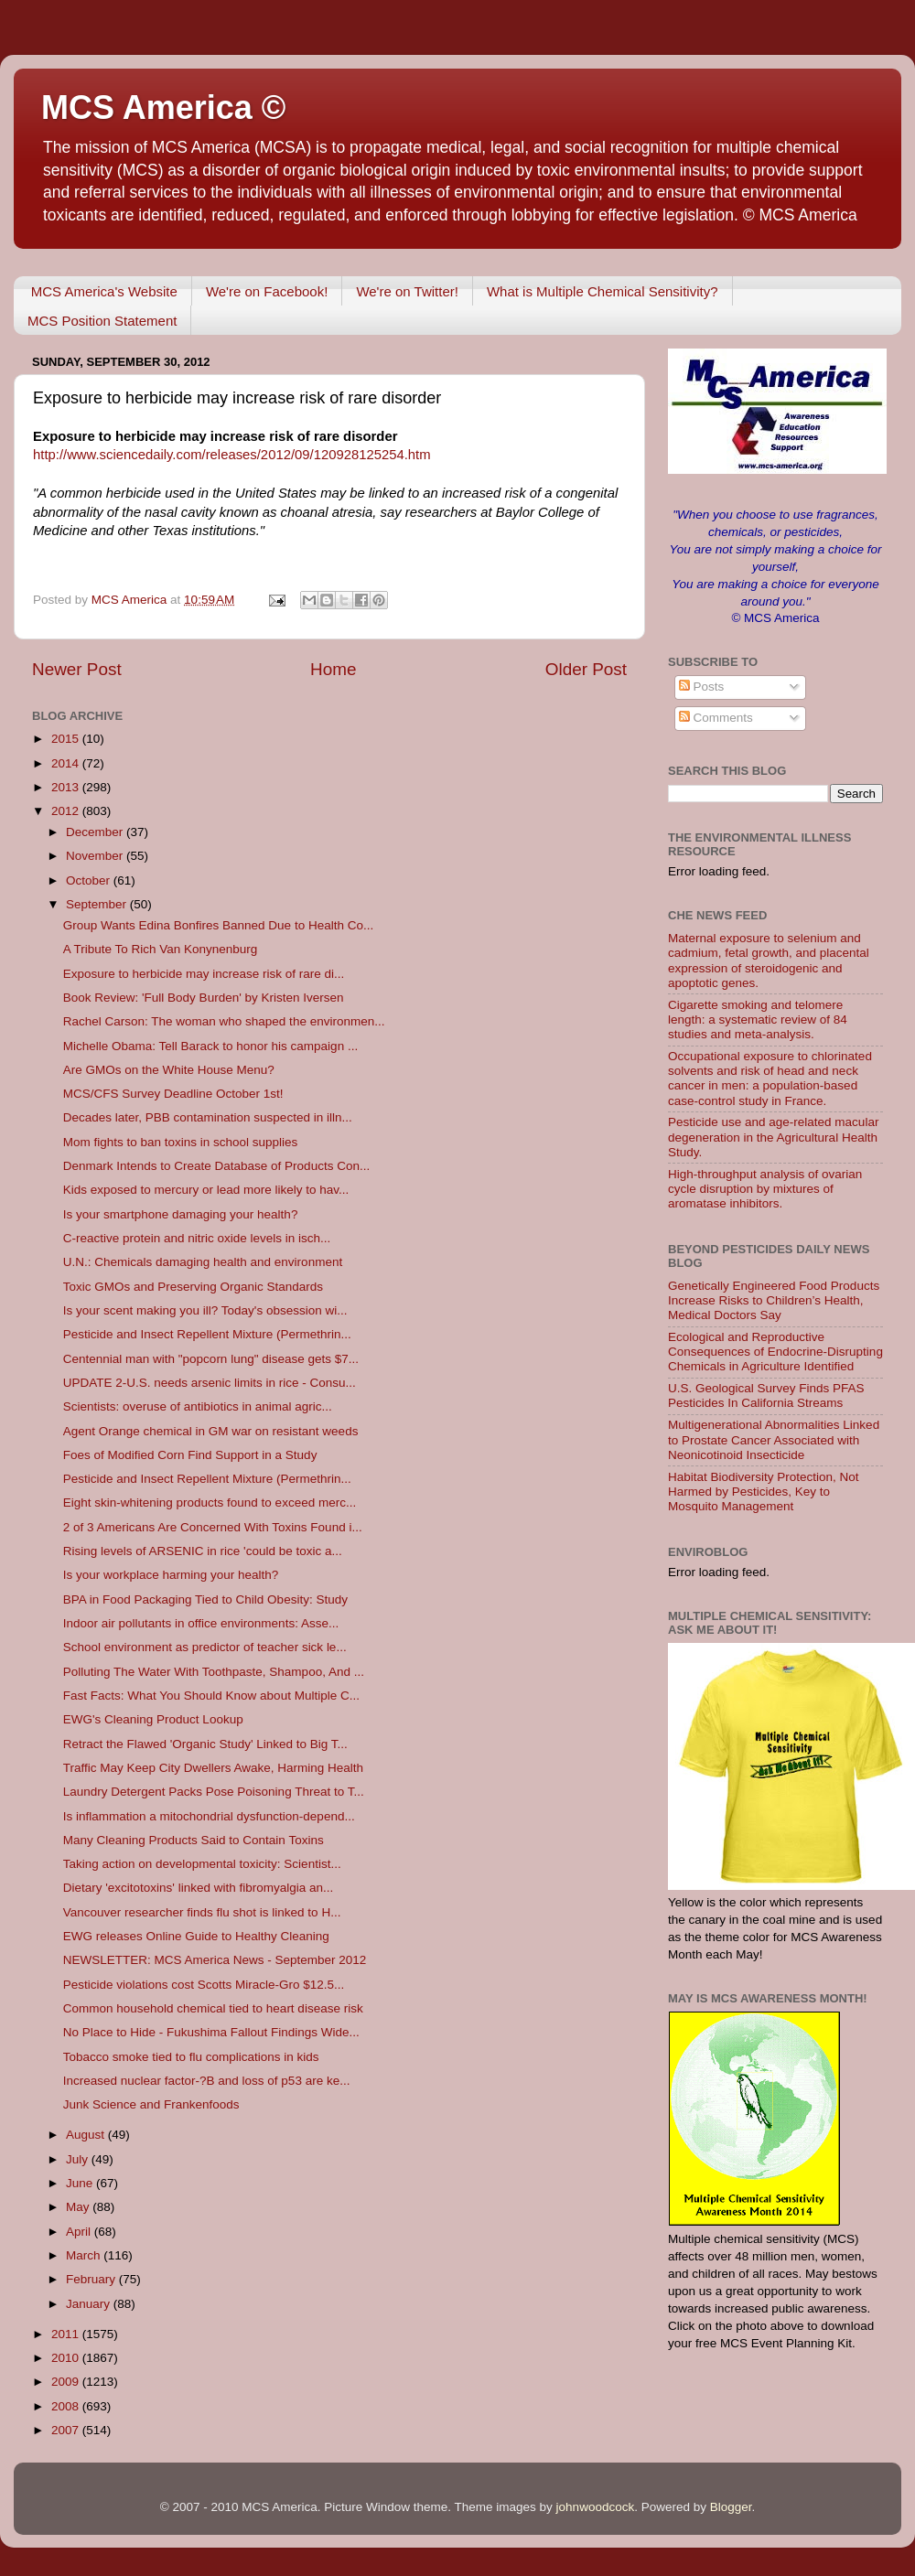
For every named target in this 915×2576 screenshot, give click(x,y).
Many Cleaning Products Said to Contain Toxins (193, 1840)
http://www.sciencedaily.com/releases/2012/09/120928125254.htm (232, 454)
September (98, 904)
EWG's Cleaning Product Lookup (153, 1719)
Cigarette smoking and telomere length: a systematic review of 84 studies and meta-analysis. (757, 1019)
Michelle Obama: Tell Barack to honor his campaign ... (210, 1046)
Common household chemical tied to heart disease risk (213, 2008)
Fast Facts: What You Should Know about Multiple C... (211, 1695)
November (96, 856)
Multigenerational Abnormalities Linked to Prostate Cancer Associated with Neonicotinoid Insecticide (773, 1439)
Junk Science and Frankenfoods (151, 2104)
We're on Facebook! (267, 291)
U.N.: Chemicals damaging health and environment (202, 1262)
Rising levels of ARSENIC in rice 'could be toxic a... (202, 1551)
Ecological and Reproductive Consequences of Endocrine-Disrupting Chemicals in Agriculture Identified (775, 1351)
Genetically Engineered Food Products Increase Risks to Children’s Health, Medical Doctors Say (773, 1300)
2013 (66, 787)
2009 (66, 2381)
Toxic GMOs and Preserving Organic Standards (193, 1286)
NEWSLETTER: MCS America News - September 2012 (215, 1960)
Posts (702, 686)
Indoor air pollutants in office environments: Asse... (201, 1623)
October (89, 880)
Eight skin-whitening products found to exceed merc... (209, 1502)
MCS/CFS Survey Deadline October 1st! (173, 1093)
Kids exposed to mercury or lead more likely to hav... (206, 1190)
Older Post (586, 669)
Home (333, 669)
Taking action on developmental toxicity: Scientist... (202, 1864)
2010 (66, 2358)
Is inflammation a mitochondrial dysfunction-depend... (209, 1816)
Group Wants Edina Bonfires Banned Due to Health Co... (218, 925)
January (89, 2304)
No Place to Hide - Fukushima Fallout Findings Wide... (211, 2032)
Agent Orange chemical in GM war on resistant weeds (211, 1431)
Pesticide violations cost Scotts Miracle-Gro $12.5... (204, 1984)
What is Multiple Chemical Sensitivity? (602, 291)
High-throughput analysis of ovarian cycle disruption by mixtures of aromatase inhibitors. (765, 1188)
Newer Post (77, 669)
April (80, 2231)
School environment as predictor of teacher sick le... (205, 1647)
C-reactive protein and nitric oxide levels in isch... (197, 1238)
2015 (66, 739)
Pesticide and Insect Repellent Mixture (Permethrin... (207, 1334)
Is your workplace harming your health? (171, 1575)
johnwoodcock (595, 2507)
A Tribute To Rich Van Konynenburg (160, 949)
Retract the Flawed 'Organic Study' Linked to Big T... (205, 1744)
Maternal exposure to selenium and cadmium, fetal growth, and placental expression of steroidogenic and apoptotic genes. (768, 960)
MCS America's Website (104, 291)
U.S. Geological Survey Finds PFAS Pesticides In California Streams (766, 1395)
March (84, 2255)
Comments (716, 717)
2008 (66, 2406)
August (87, 2134)
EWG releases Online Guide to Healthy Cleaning (196, 1936)
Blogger (731, 2507)
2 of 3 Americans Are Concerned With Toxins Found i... (212, 1527)
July (79, 2159)
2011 (66, 2334)
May (79, 2207)
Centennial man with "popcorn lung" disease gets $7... (211, 1359)
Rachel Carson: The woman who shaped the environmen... (224, 1021)
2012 (66, 811)
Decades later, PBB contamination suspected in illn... (207, 1117)
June (81, 2183)
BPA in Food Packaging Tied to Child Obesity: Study (205, 1599)
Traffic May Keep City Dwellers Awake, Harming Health (213, 1768)
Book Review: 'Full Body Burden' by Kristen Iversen (203, 997)
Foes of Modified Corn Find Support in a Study (190, 1455)
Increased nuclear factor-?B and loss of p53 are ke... (206, 2081)
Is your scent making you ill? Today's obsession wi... (205, 1310)
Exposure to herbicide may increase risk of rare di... (204, 974)
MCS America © (163, 107)
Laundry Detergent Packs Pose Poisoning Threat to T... (213, 1791)
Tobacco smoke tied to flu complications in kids (191, 2057)
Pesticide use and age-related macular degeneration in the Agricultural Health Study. (773, 1136)
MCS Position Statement (102, 320)
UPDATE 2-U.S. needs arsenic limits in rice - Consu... (209, 1383)
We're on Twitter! (407, 291)
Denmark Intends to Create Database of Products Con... (216, 1166)
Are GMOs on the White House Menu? (168, 1070)
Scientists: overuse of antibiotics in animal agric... (197, 1406)
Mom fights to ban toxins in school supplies (180, 1142)
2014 (66, 763)
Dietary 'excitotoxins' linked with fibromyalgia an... (198, 1887)
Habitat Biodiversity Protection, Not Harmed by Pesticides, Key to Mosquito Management (763, 1491)
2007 (66, 2430)
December (96, 832)
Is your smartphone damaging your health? (180, 1214)
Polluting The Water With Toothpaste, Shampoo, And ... (213, 1672)
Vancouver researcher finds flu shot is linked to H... (202, 1912)
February (92, 2279)
